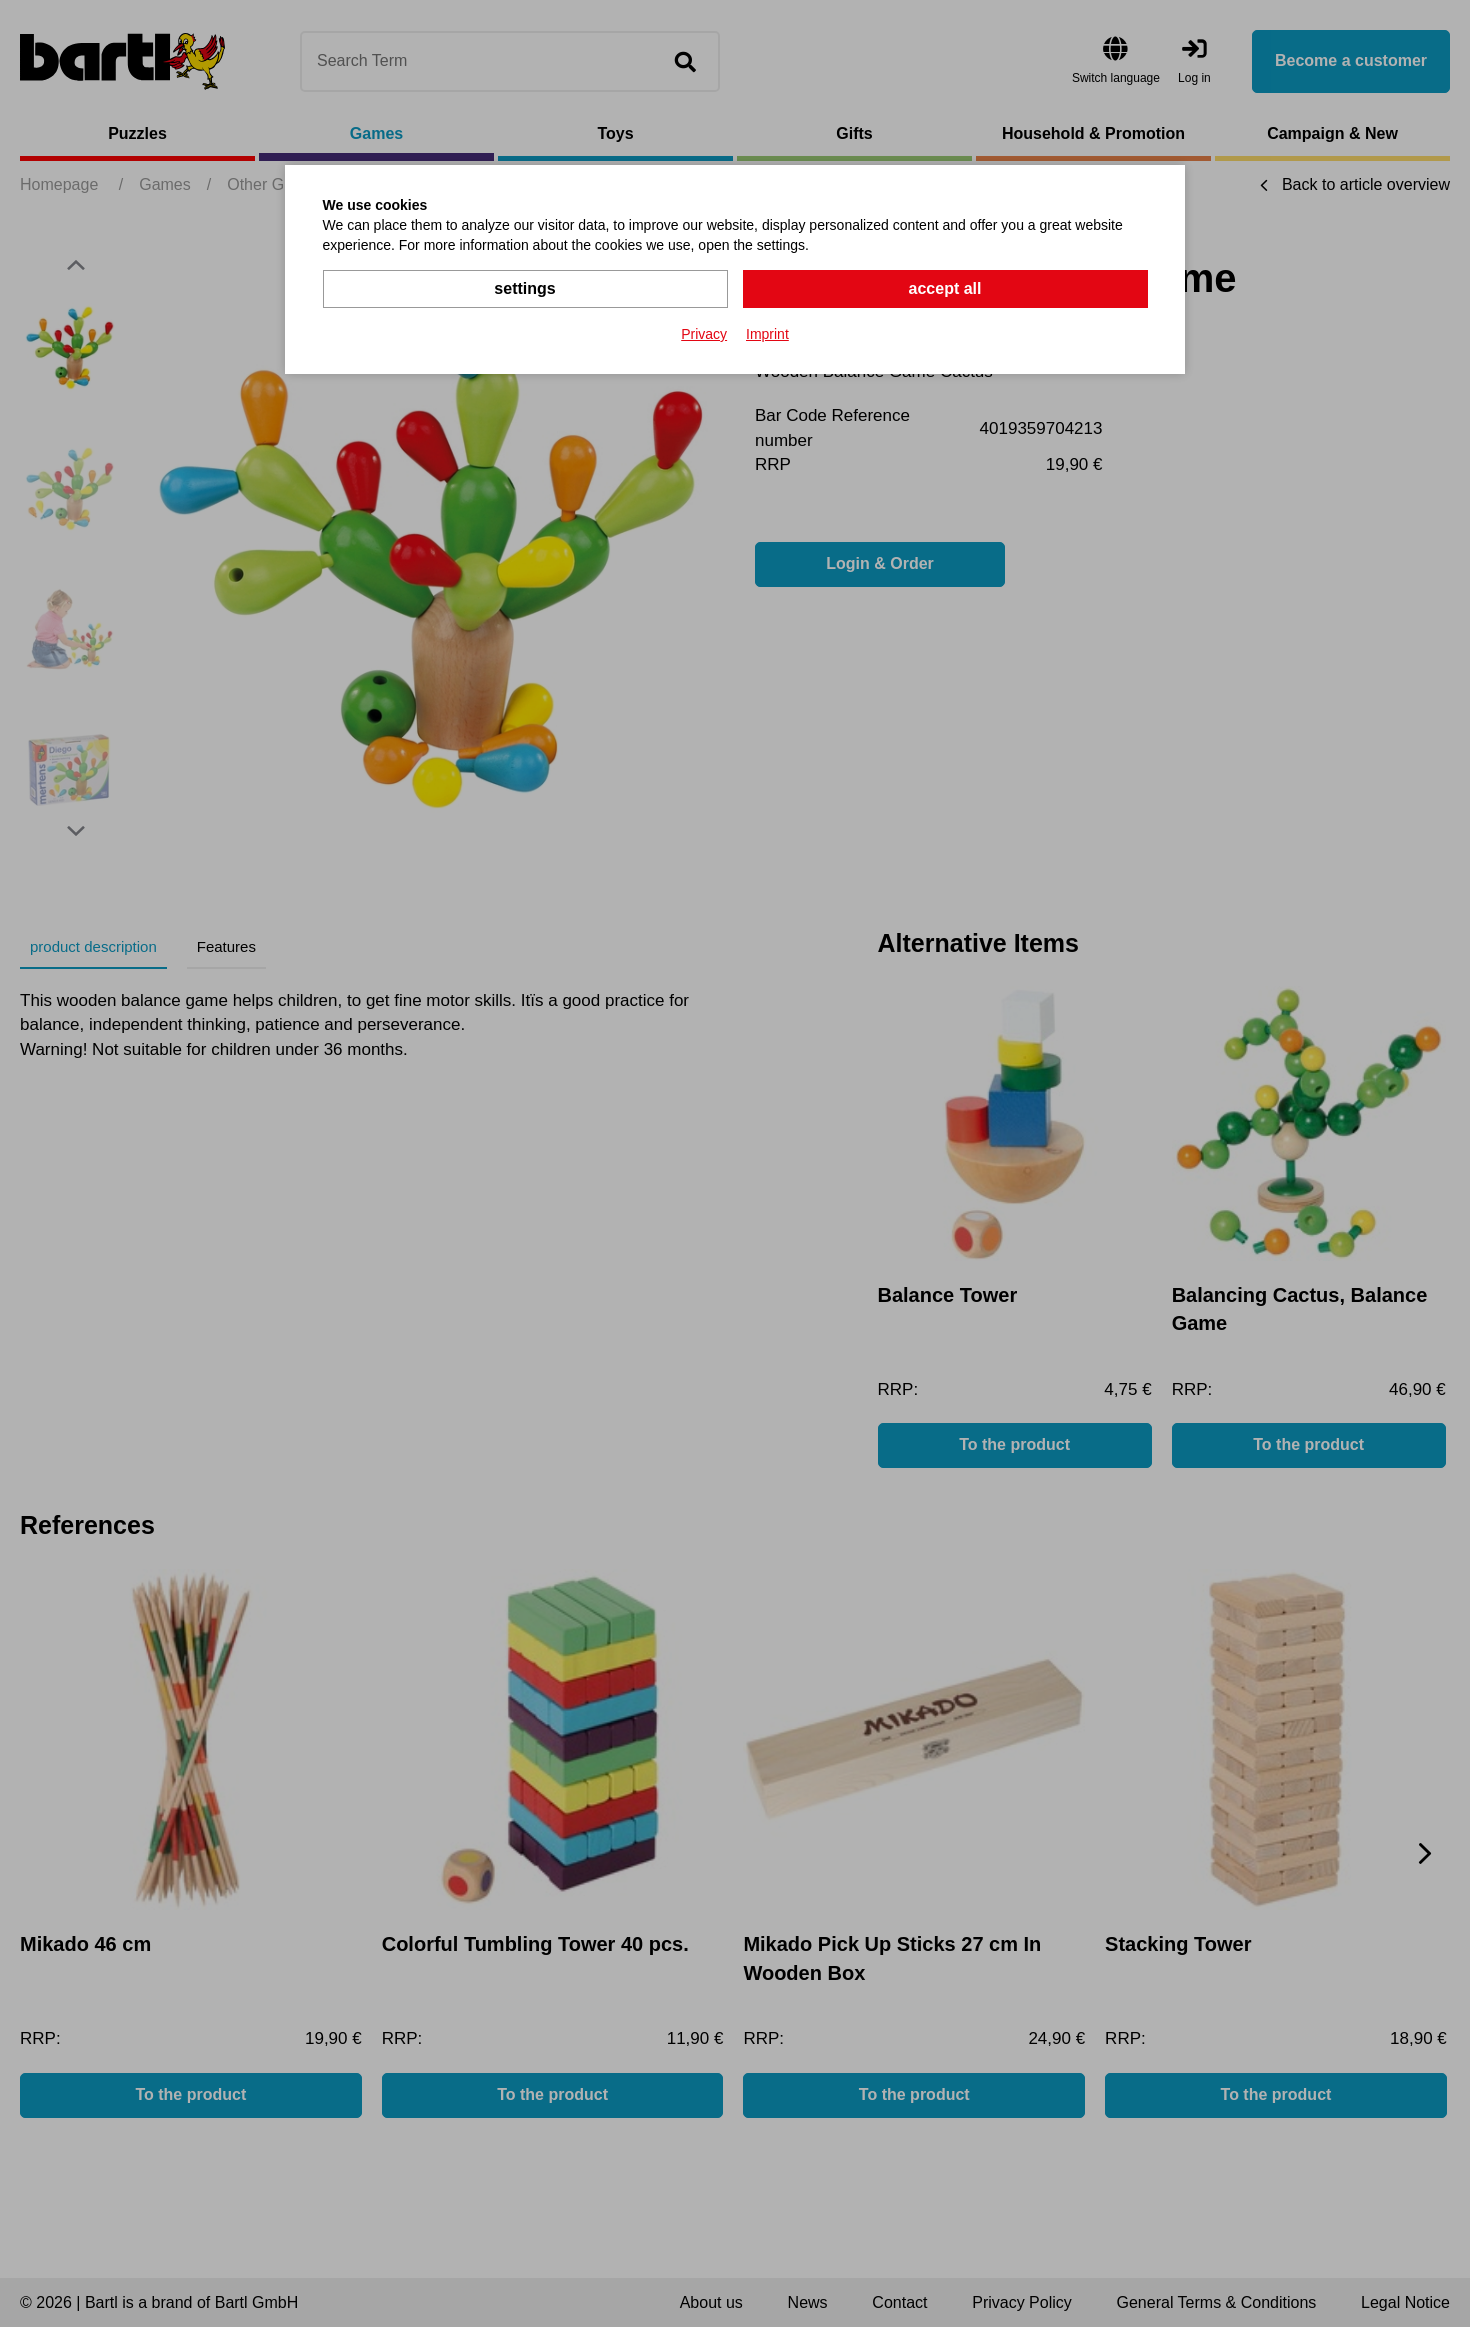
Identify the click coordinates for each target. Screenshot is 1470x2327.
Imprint (767, 334)
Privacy (704, 334)
